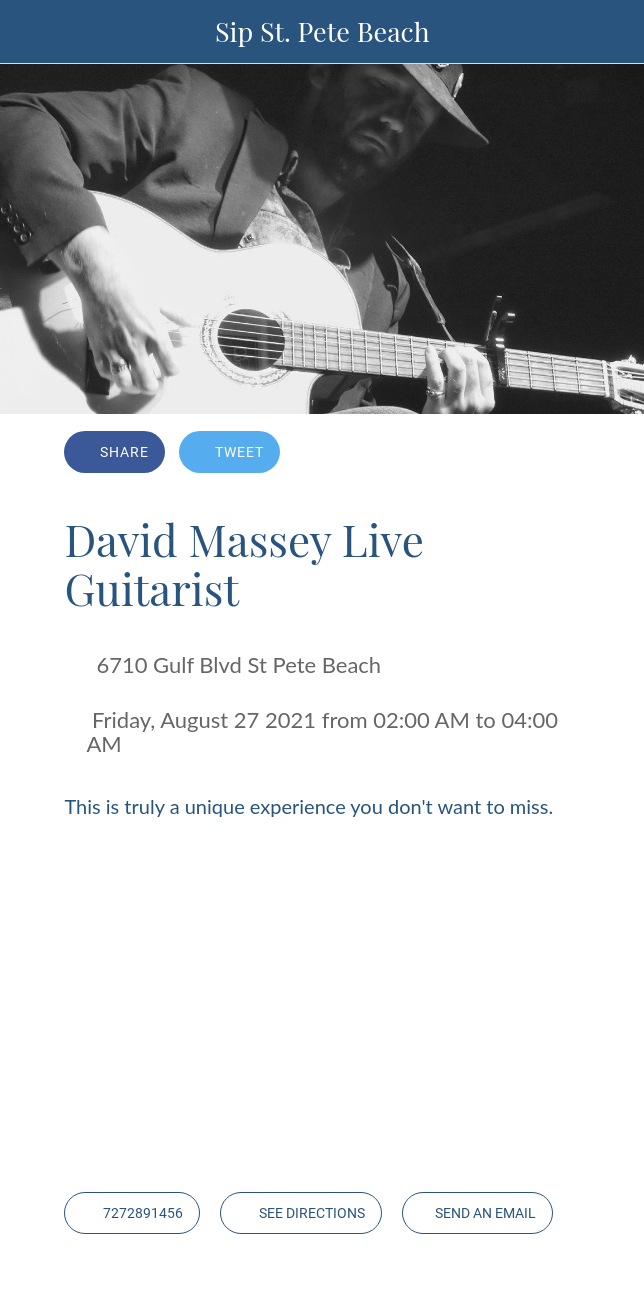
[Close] (32, 32)
